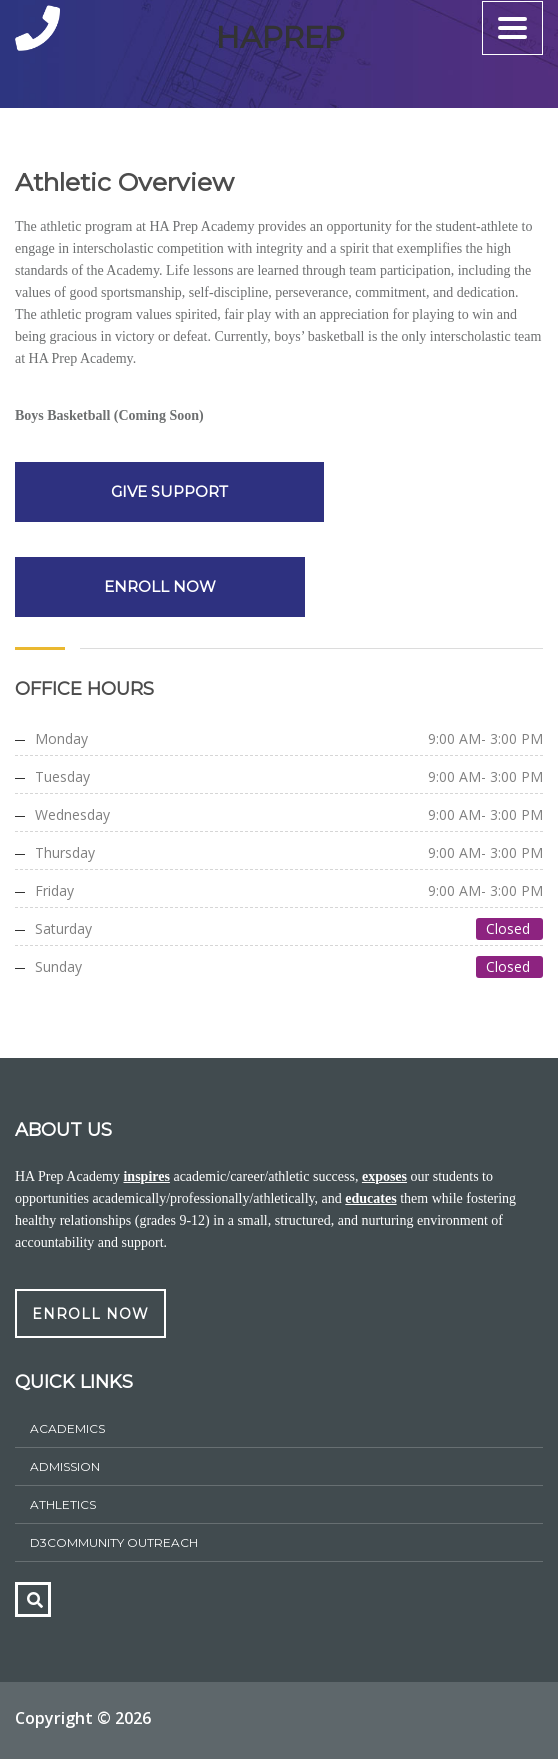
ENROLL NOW (160, 586)
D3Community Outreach (114, 1542)
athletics (63, 1504)
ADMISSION (65, 1466)
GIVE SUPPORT (165, 491)
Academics (67, 1428)
